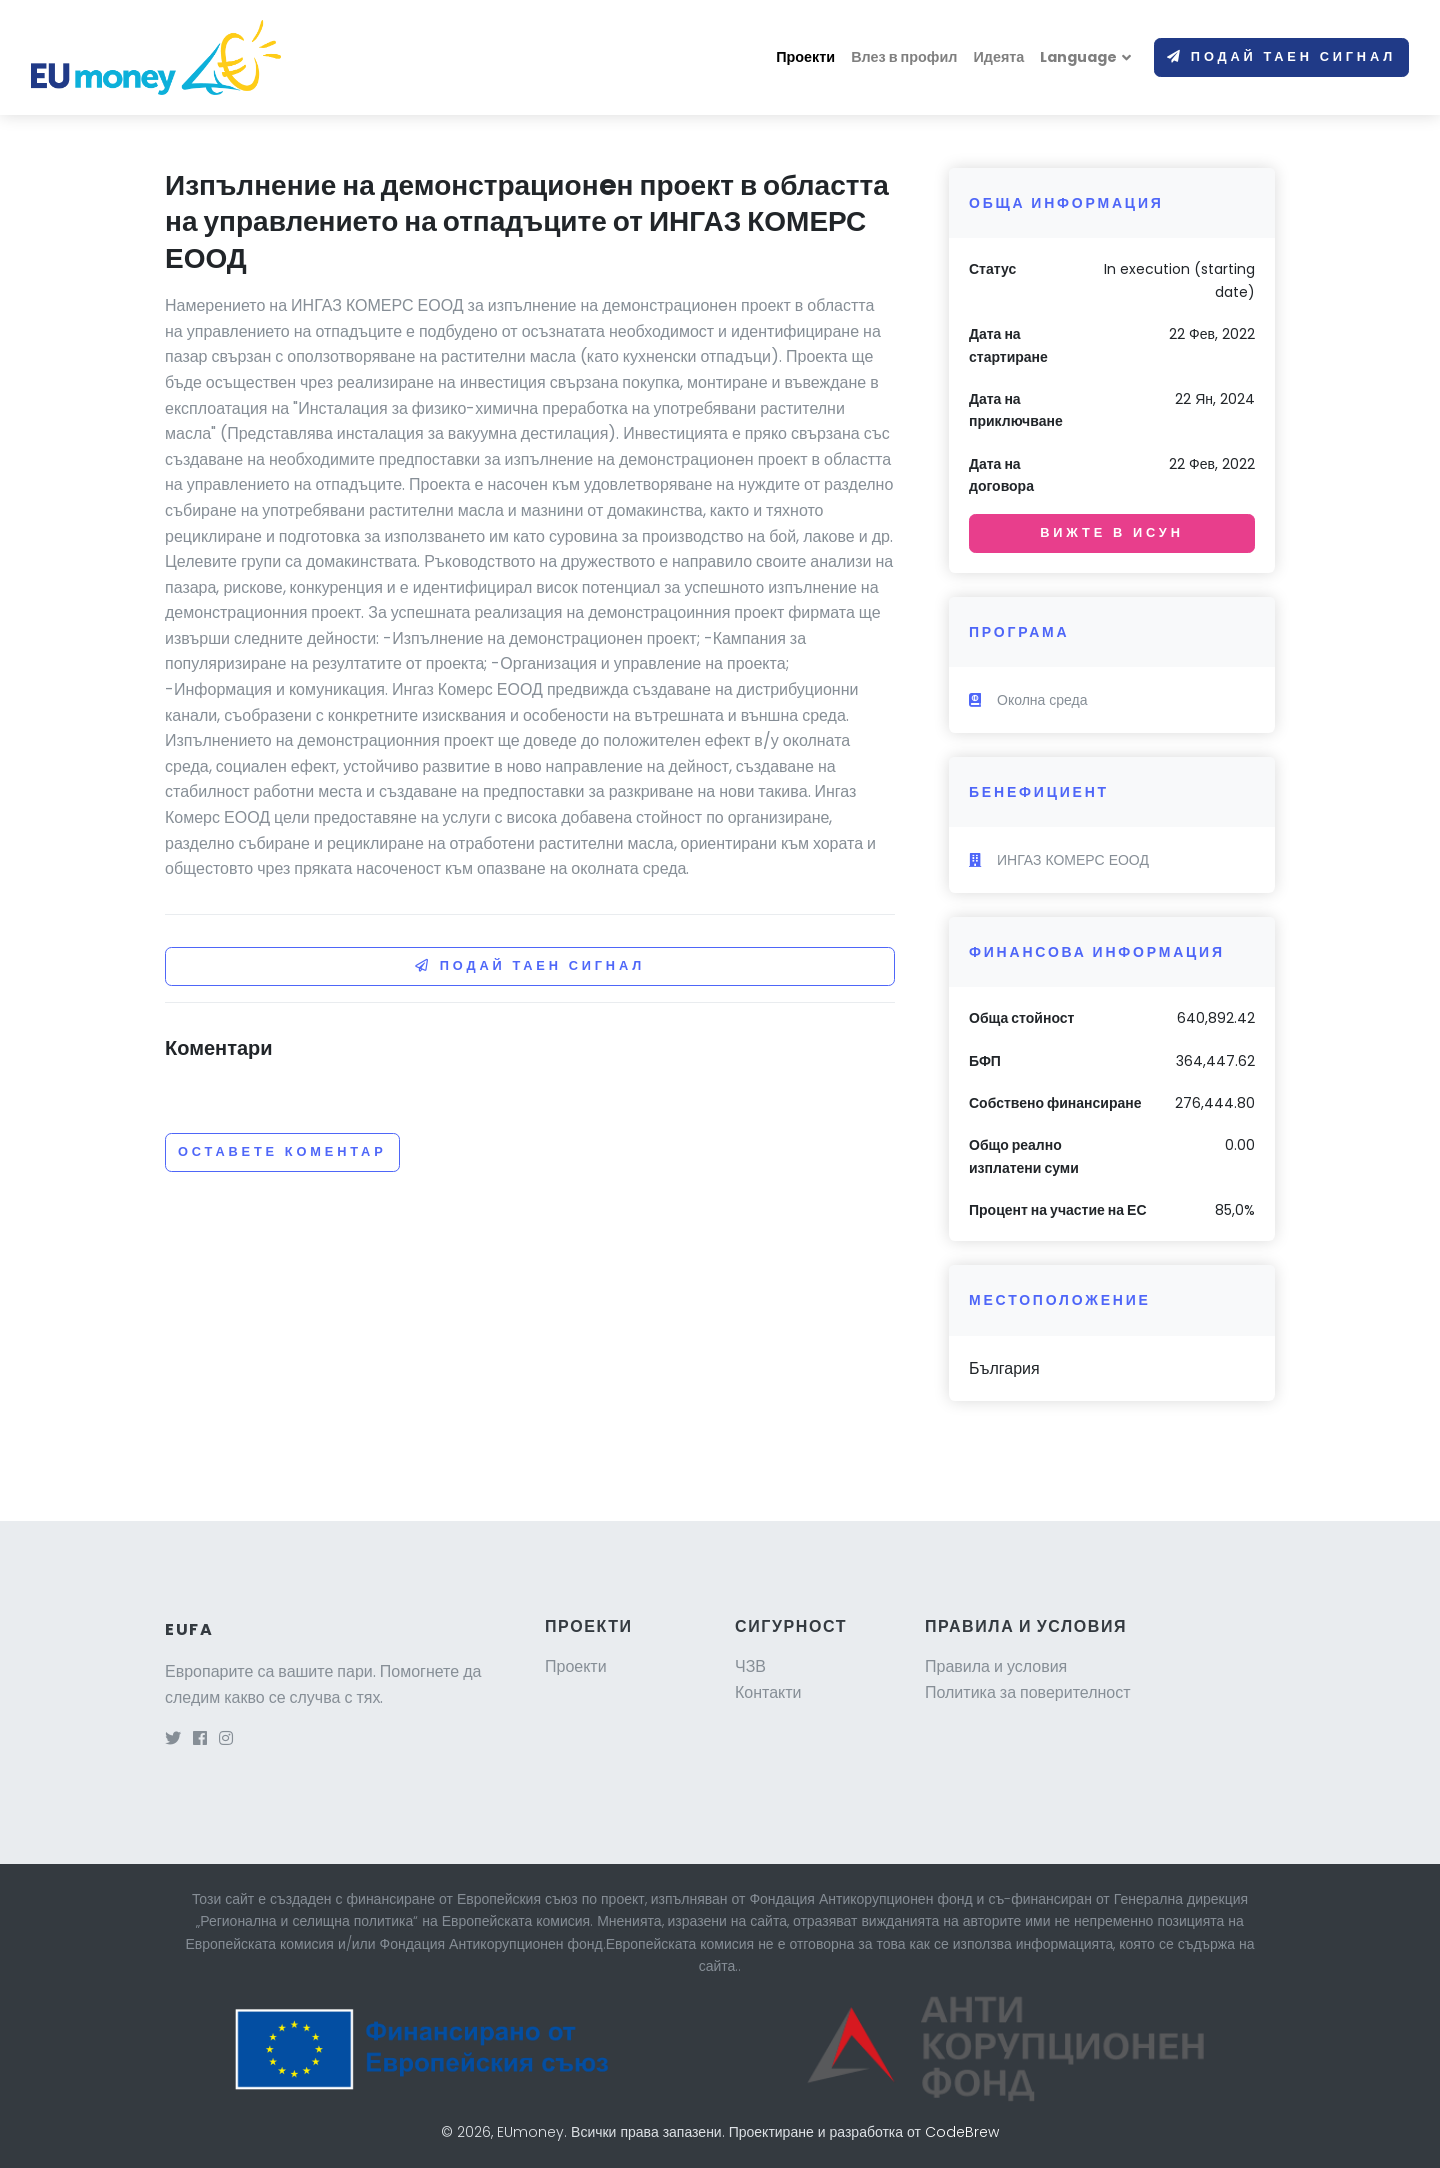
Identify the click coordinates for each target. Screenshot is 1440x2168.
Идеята (998, 57)
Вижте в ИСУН (1111, 532)
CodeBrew (962, 2132)
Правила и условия (996, 1666)
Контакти (768, 1692)
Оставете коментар (282, 1151)
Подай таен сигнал (1281, 56)
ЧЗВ (750, 1666)
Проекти (805, 57)
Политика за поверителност (1028, 1692)
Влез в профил (904, 57)
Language (1078, 57)
